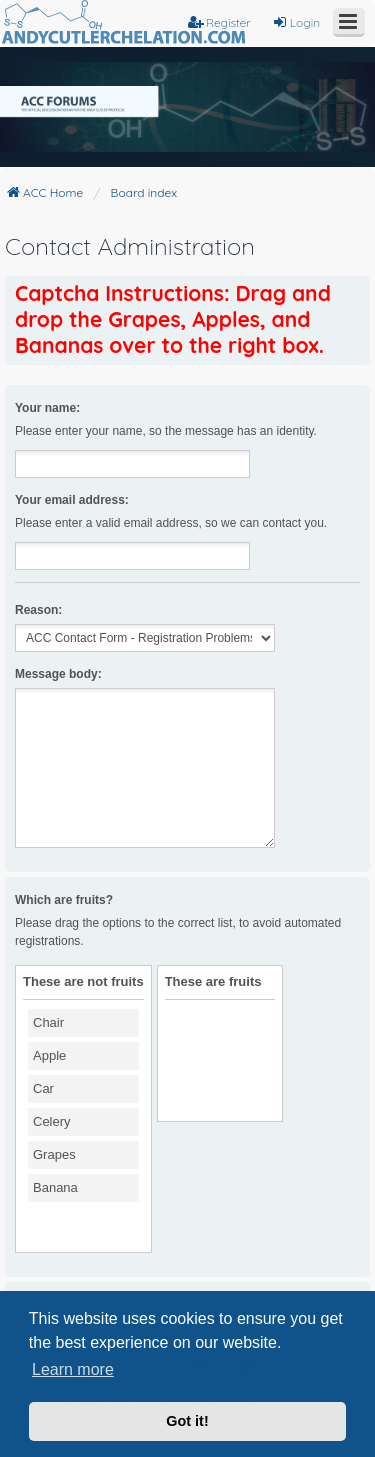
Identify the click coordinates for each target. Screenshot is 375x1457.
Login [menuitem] (296, 22)
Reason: (38, 610)
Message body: (58, 674)
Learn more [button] (73, 1369)
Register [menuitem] (219, 22)
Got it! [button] (187, 1421)
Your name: (47, 408)
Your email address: (72, 500)
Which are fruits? (64, 900)
